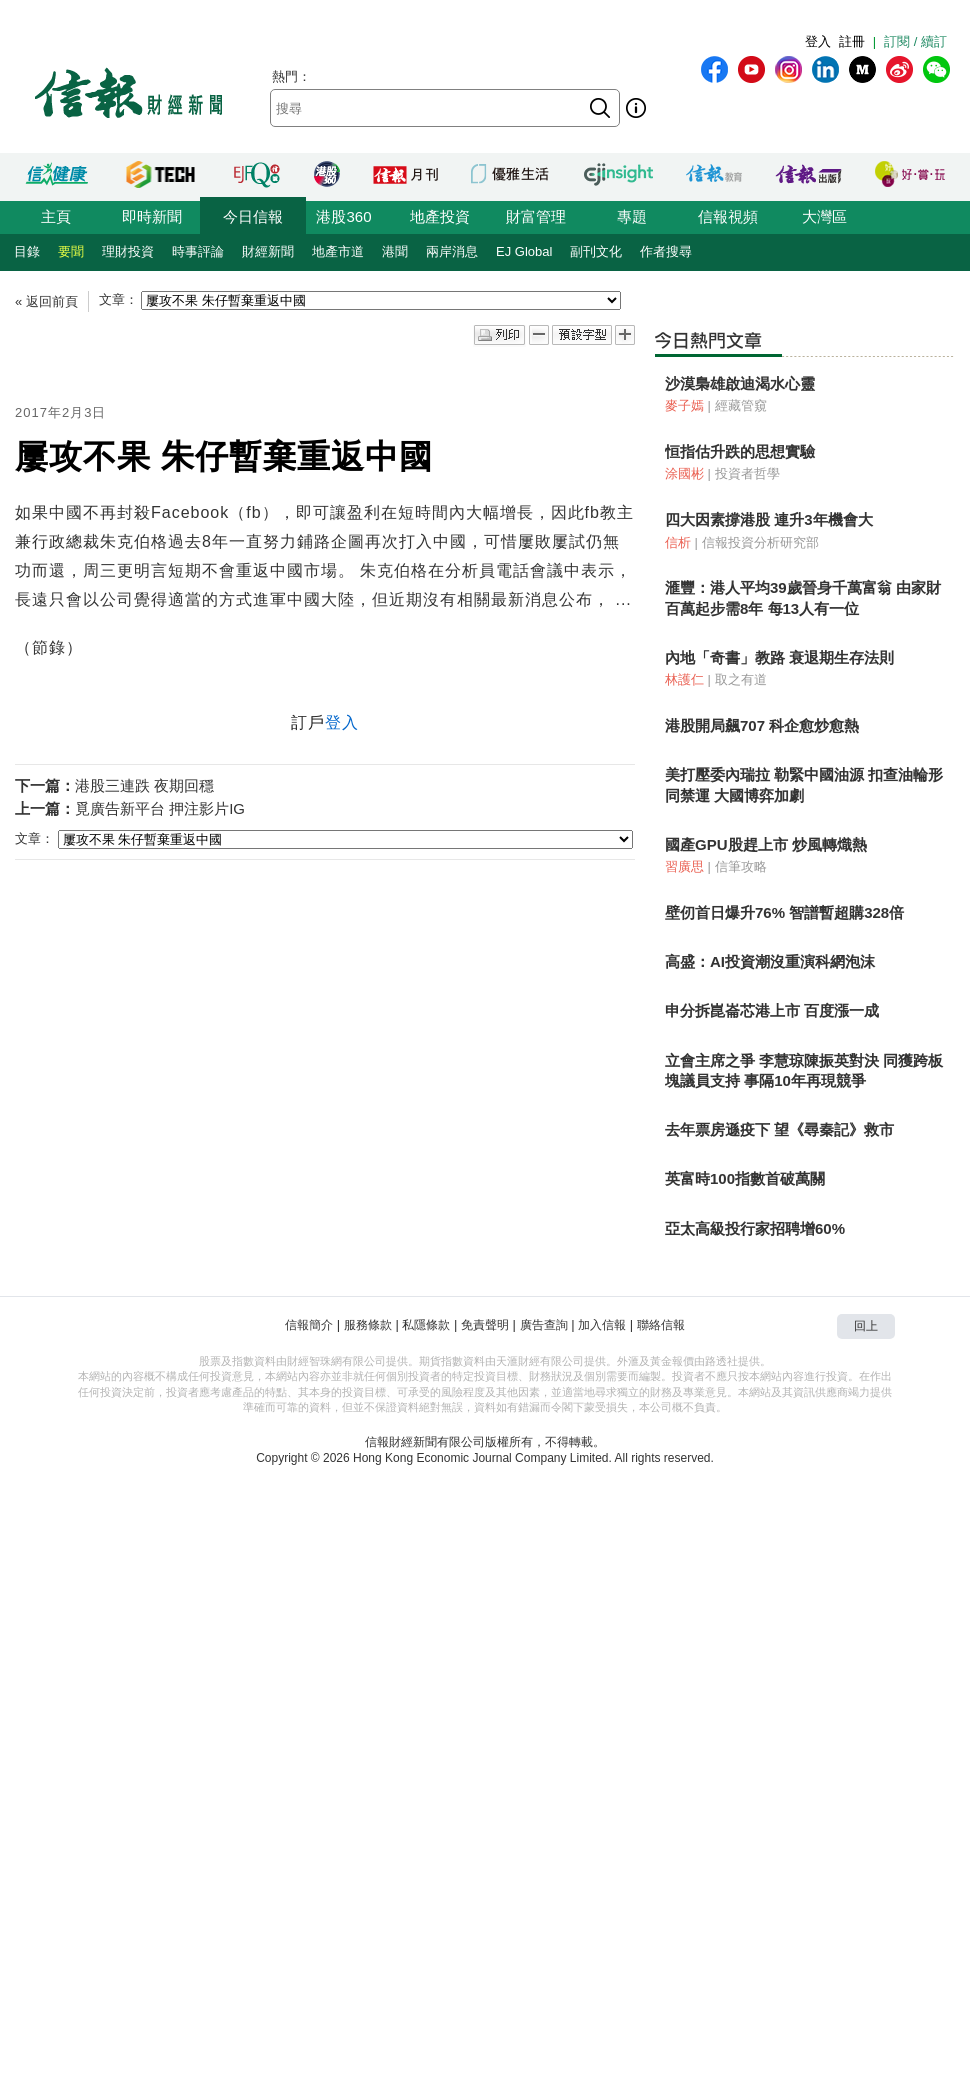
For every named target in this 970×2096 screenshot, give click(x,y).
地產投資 (440, 216)
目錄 (27, 251)
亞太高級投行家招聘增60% (755, 1228)
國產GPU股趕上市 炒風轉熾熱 (766, 844)
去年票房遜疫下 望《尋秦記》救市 (779, 1129)
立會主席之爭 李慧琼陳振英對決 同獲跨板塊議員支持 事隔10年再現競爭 (804, 1070)
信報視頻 (728, 216)
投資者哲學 (747, 473)
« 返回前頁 (46, 301)
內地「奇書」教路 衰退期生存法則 (779, 657)
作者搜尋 (666, 251)
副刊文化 (596, 251)
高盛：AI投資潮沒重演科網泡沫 (770, 961)
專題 (632, 216)
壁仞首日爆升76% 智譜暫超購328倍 (784, 912)
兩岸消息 (452, 251)
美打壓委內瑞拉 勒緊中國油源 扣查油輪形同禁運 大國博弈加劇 (804, 784)
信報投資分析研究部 (760, 542)
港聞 (395, 251)
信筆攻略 (741, 866)
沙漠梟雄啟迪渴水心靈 (740, 383)
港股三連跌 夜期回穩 (144, 785)
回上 (866, 1326)
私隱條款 (426, 1325)
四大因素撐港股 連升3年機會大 (769, 519)
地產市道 (338, 251)
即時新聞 (152, 216)
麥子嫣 (684, 405)
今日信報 (253, 216)
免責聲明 (485, 1325)
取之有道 (741, 679)
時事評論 (198, 251)
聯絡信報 (661, 1325)
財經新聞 (268, 251)
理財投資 (128, 251)
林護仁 (684, 679)
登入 (818, 41)
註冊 (852, 41)
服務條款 (368, 1325)
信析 (678, 542)
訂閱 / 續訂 (915, 41)
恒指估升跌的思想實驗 (740, 451)
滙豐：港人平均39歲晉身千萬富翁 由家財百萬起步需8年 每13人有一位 (803, 597)
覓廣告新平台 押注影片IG (160, 808)
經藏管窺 (741, 405)
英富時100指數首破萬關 (745, 1178)
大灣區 (824, 216)
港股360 (343, 216)
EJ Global (524, 251)
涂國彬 (684, 473)
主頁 (56, 216)
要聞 (71, 251)
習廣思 (684, 866)
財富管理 (536, 216)
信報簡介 (309, 1325)
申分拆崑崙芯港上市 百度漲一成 (772, 1010)
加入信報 (602, 1325)
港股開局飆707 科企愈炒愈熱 (762, 725)
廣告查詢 (544, 1325)
